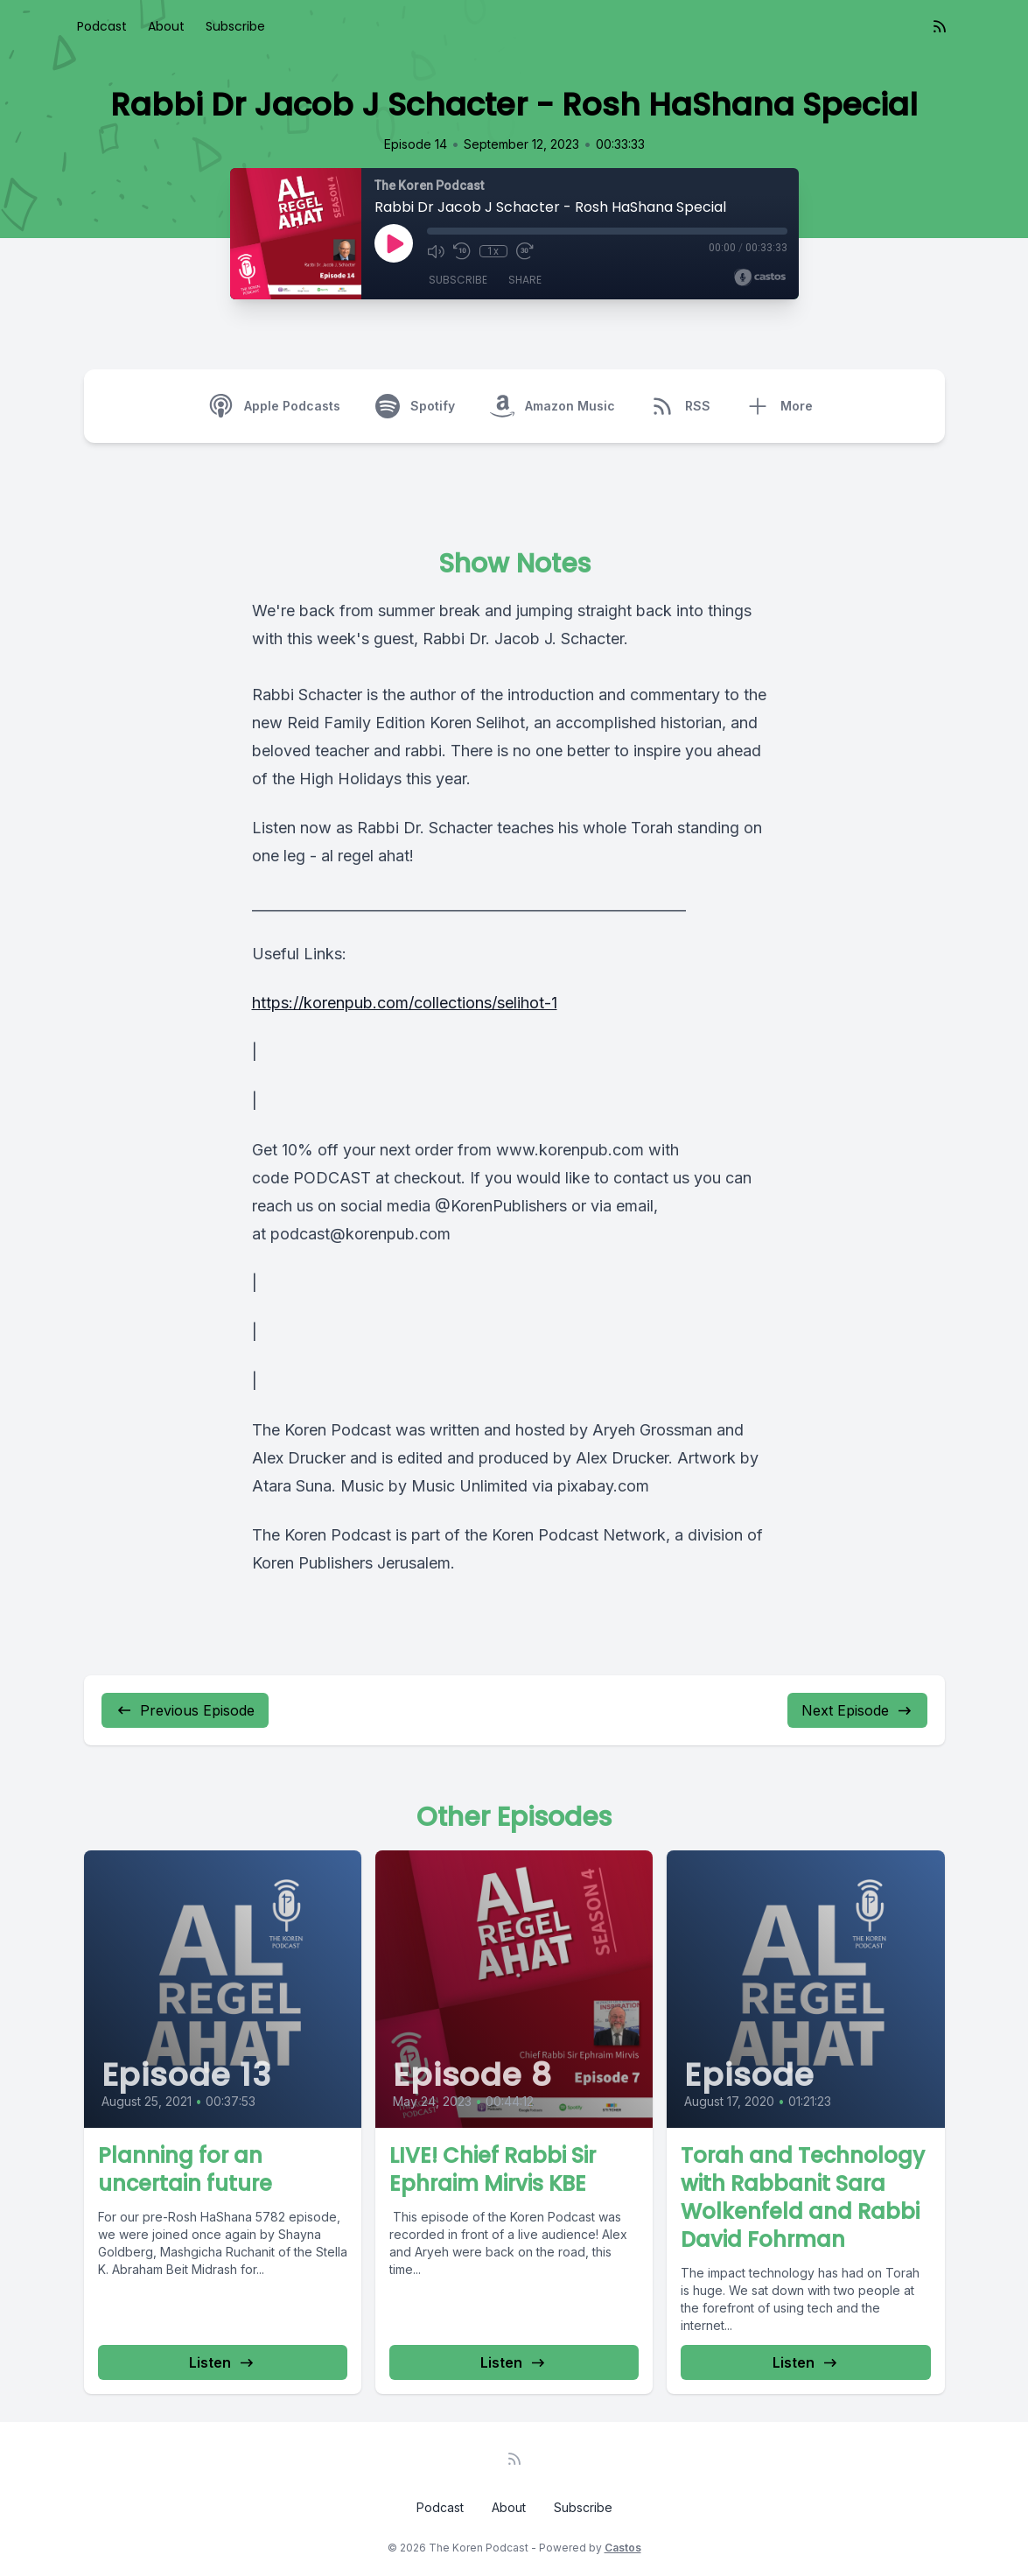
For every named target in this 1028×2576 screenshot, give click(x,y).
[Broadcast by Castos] (760, 277)
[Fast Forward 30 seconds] (525, 251)
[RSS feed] (939, 26)
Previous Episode (185, 1710)
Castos (623, 2547)
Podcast (102, 26)
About (166, 26)
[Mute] (435, 251)
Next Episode (857, 1710)
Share (525, 279)
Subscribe (235, 26)
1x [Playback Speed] (493, 251)
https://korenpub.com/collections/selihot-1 (404, 1002)
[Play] (393, 243)
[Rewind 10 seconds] (462, 251)
